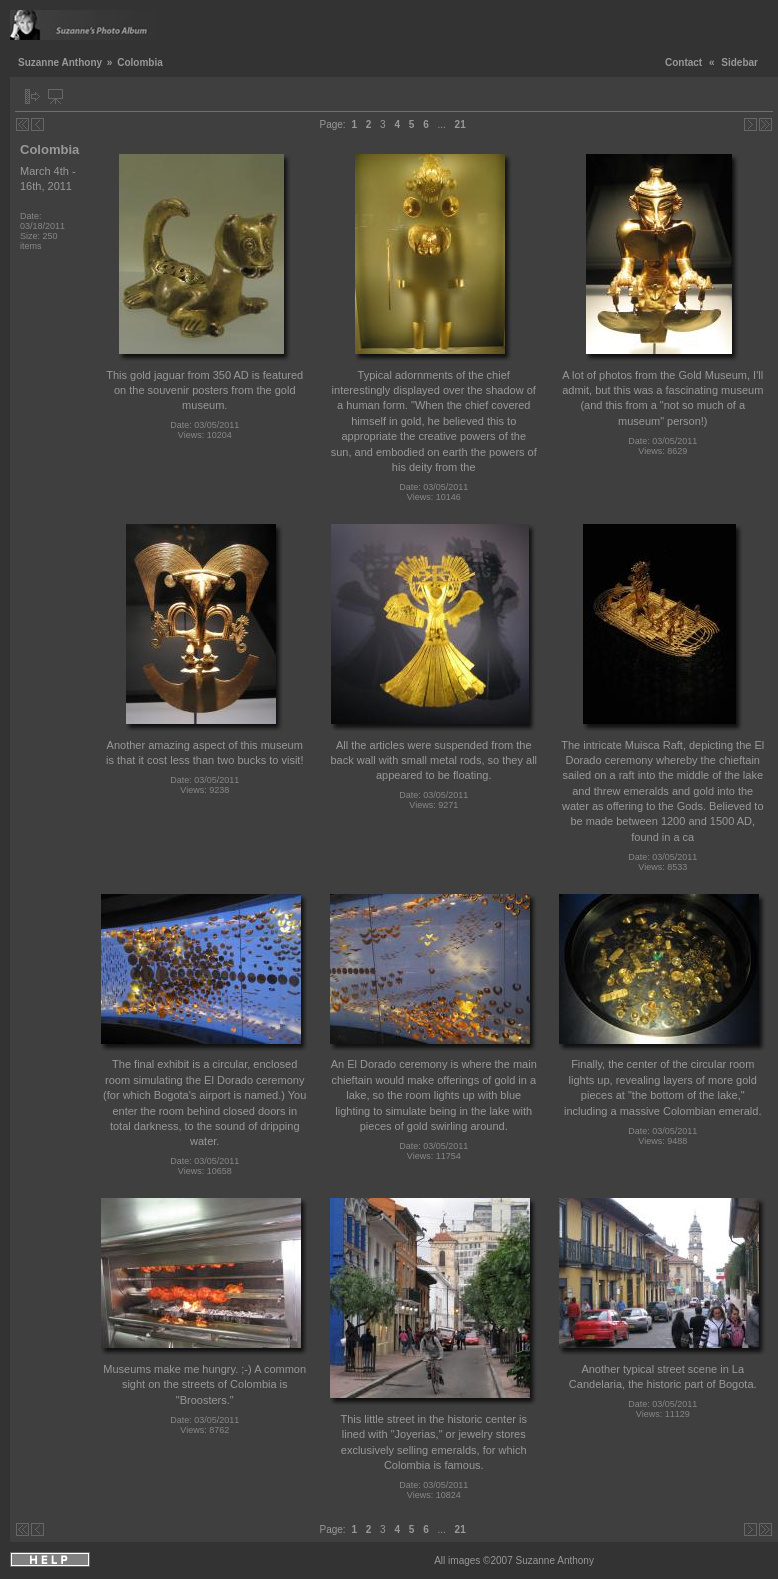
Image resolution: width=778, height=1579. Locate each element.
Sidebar (739, 62)
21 (460, 124)
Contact (683, 62)
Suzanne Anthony (60, 62)
